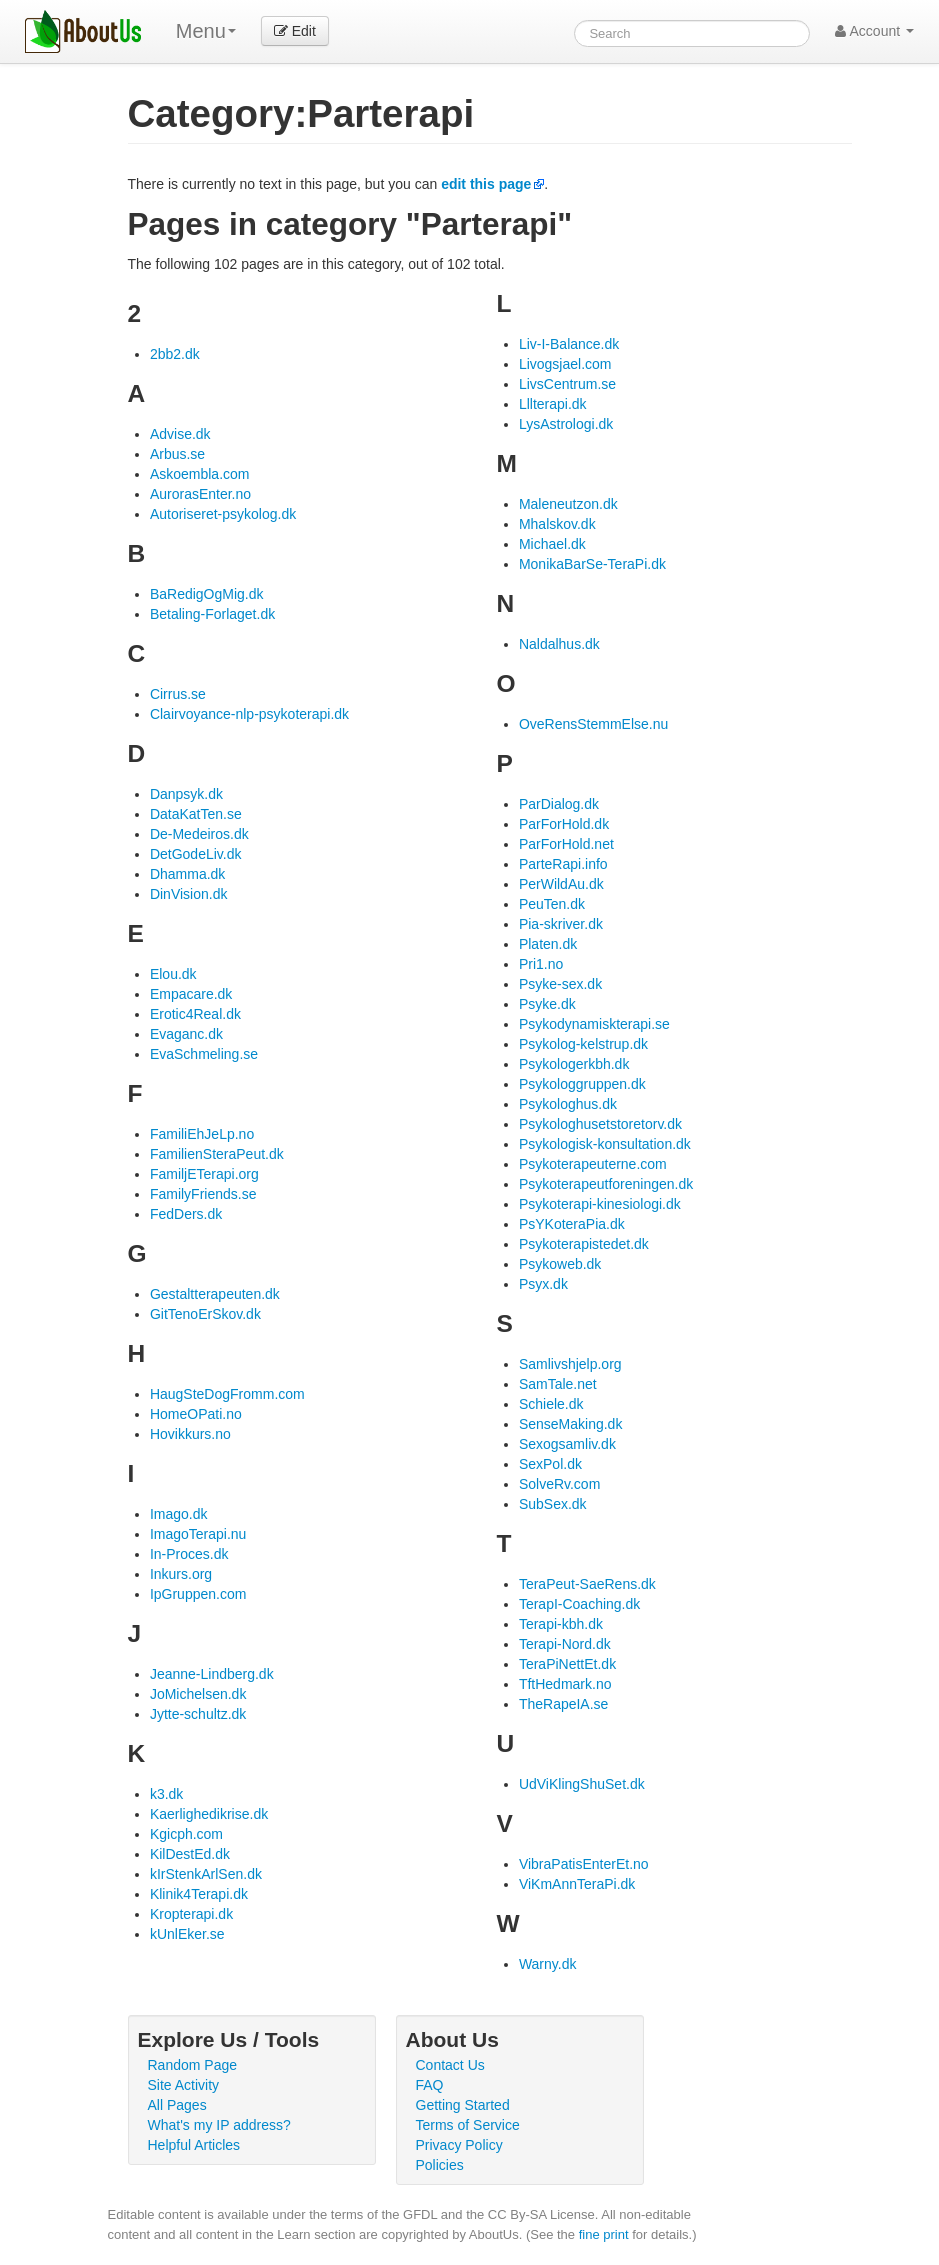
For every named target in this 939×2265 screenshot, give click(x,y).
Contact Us (450, 2065)
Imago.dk (179, 1514)
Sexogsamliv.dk (567, 1444)
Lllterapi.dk (553, 404)
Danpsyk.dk (186, 794)
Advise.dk (180, 434)
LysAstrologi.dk (566, 424)
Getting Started (463, 2105)
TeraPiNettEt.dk (567, 1664)
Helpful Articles (194, 2145)
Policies (440, 2165)
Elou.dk (173, 974)
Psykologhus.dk (568, 1104)
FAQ (430, 2085)
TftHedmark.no (565, 1684)
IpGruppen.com (198, 1594)
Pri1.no (541, 964)
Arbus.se (177, 454)
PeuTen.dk (552, 904)
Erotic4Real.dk (195, 1014)
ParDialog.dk (559, 804)
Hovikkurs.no (190, 1434)
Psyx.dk (543, 1284)
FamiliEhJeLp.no (202, 1134)
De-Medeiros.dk (199, 834)
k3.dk (166, 1794)
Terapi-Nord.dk (565, 1644)
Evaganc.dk (186, 1034)
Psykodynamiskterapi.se (594, 1024)
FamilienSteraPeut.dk (217, 1154)
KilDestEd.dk (190, 1854)
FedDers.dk (186, 1214)
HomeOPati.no (196, 1414)
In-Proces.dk (189, 1554)
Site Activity (184, 2085)
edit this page (486, 184)
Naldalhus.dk (559, 644)
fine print (604, 2234)
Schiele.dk (551, 1404)
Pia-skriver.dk (561, 924)
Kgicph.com (186, 1834)
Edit (295, 31)
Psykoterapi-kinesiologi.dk (600, 1204)
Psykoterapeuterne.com (593, 1164)
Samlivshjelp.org (570, 1364)
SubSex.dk (553, 1504)
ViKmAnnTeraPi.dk (577, 1884)
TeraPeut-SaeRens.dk (587, 1584)
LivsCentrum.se (567, 384)
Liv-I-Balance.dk (569, 344)
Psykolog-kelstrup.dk (583, 1044)
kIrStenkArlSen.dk (206, 1874)
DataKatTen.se (196, 814)
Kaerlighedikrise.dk (209, 1814)
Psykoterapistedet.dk (584, 1244)
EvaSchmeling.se (204, 1054)
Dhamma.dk (187, 874)
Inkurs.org (181, 1574)
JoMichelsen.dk (198, 1694)
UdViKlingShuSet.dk (582, 1784)
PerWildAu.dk (561, 884)
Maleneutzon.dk (568, 504)
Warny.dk (548, 1964)
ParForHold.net (566, 844)
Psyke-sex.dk (560, 984)
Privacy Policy (459, 2145)
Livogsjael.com (565, 364)
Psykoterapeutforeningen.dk (606, 1184)
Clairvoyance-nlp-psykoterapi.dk (249, 714)
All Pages (177, 2105)
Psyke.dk (547, 1004)
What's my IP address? (219, 2125)
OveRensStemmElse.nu (593, 724)
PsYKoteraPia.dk (572, 1224)
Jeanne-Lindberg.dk (212, 1674)
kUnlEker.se (187, 1934)
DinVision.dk (189, 894)
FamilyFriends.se (203, 1194)
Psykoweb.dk (560, 1264)
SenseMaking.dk (571, 1424)
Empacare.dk (191, 994)
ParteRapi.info (563, 864)
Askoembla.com (200, 474)
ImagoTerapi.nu (198, 1534)
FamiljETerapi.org (204, 1174)
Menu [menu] (206, 31)
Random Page (193, 2065)
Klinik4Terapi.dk (199, 1894)
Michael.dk (552, 544)
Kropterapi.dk (191, 1914)
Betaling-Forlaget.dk (212, 614)
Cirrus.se (178, 694)
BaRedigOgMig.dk (207, 594)
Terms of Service (468, 2125)
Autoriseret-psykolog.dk (223, 514)
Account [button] (874, 31)
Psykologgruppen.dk (582, 1084)
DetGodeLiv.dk (196, 854)
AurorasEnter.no (200, 494)
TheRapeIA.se (564, 1704)
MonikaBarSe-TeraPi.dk (592, 564)
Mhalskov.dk (557, 524)
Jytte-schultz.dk (198, 1714)
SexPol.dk (550, 1464)
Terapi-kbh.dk (561, 1624)
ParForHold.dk (564, 824)
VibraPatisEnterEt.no (584, 1864)
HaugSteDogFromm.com (227, 1394)
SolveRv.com (559, 1484)
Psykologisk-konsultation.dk (605, 1144)
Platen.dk (548, 944)
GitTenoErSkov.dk (205, 1314)
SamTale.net (558, 1384)
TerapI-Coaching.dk (579, 1604)
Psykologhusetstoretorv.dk (600, 1124)
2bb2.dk (175, 354)
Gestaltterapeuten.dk (215, 1294)
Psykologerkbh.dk (574, 1064)
